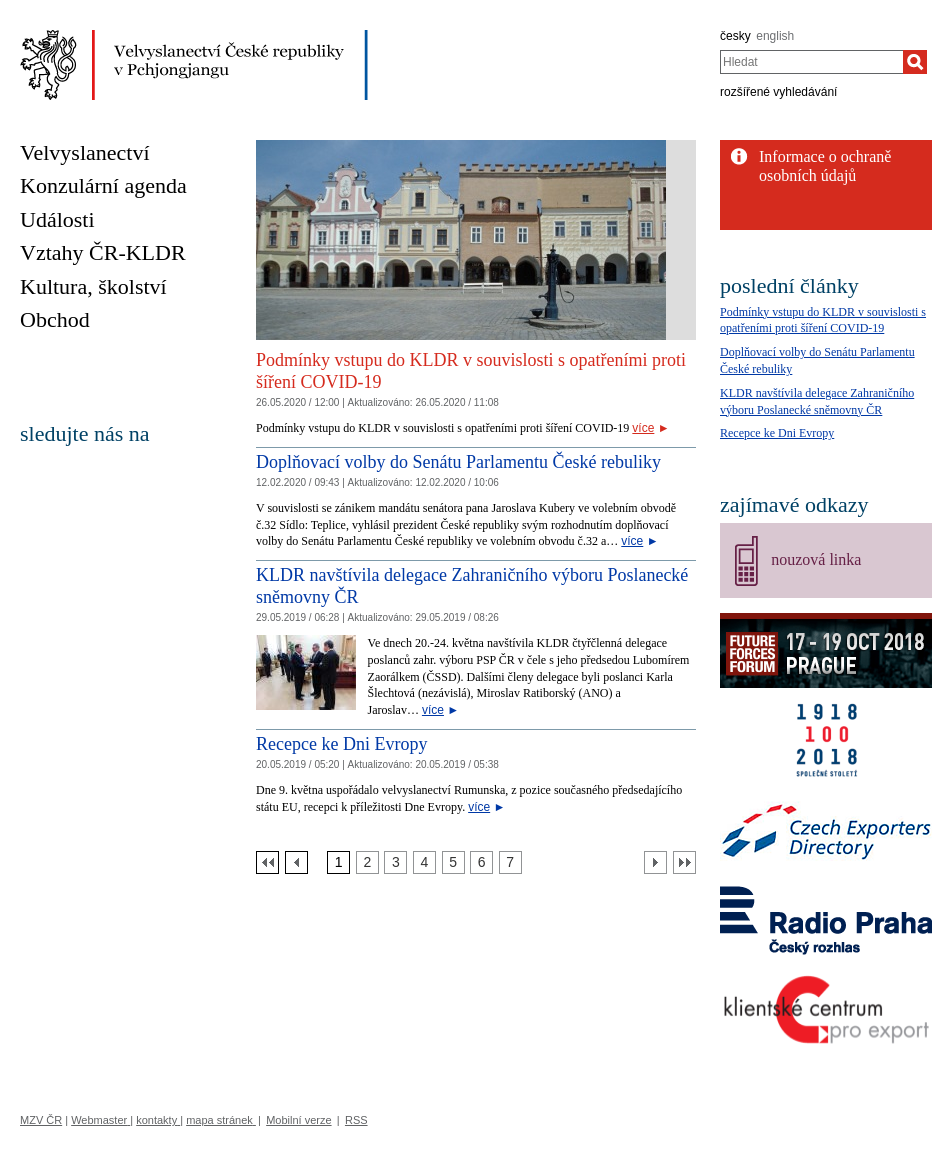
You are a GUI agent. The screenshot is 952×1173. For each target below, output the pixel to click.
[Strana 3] (395, 862)
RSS (356, 1120)
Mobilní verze (298, 1120)
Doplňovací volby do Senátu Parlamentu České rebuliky (458, 462)
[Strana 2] (367, 862)
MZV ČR (41, 1120)
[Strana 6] (481, 862)
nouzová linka (816, 559)
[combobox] (811, 62)
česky (735, 36)
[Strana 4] (424, 862)
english (775, 36)
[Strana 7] (510, 862)
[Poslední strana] (684, 862)
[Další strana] (655, 862)
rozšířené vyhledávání (778, 92)
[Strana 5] (453, 862)
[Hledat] (915, 62)
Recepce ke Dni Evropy (341, 744)
